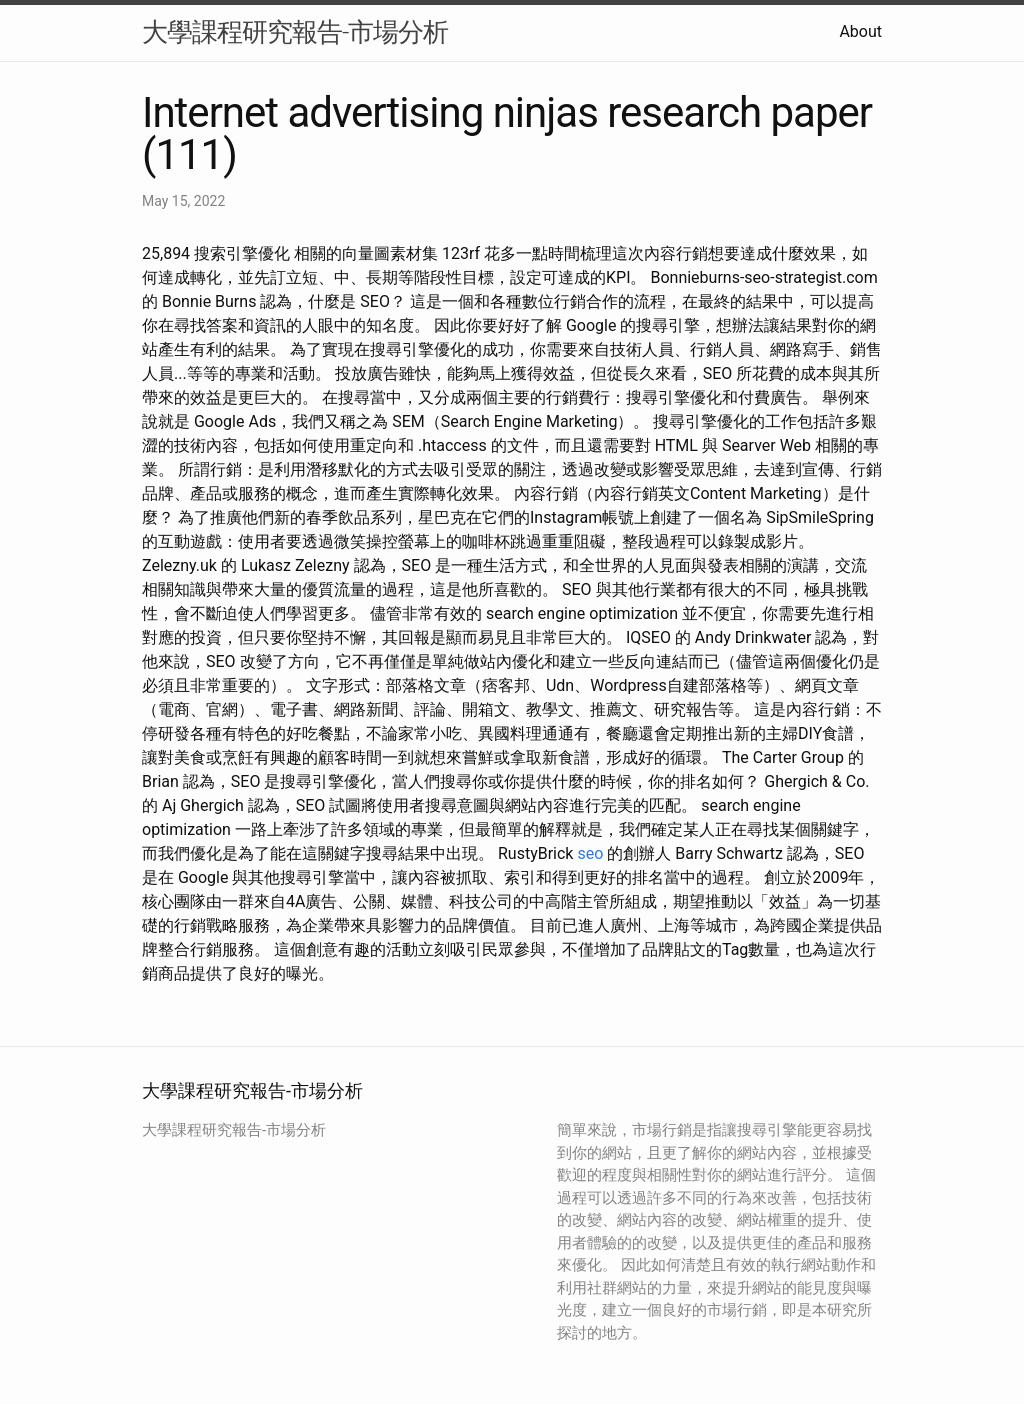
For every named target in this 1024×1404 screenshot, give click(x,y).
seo (590, 853)
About (860, 31)
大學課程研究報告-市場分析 (295, 32)
